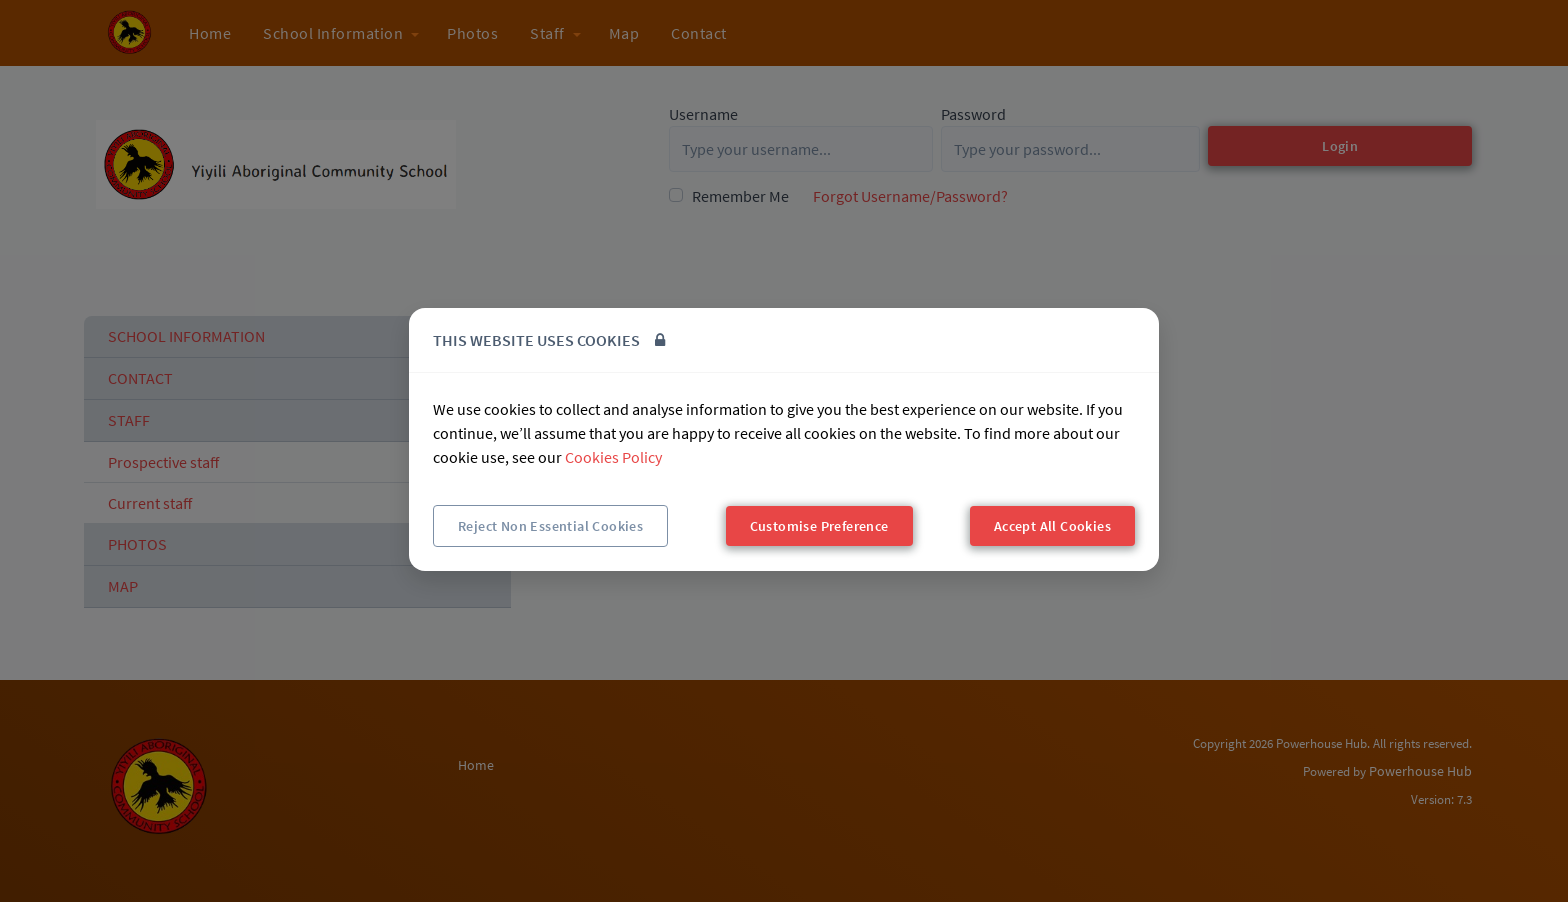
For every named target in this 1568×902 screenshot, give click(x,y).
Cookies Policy (613, 457)
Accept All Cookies (1052, 526)
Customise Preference (819, 526)
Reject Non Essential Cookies (550, 526)
